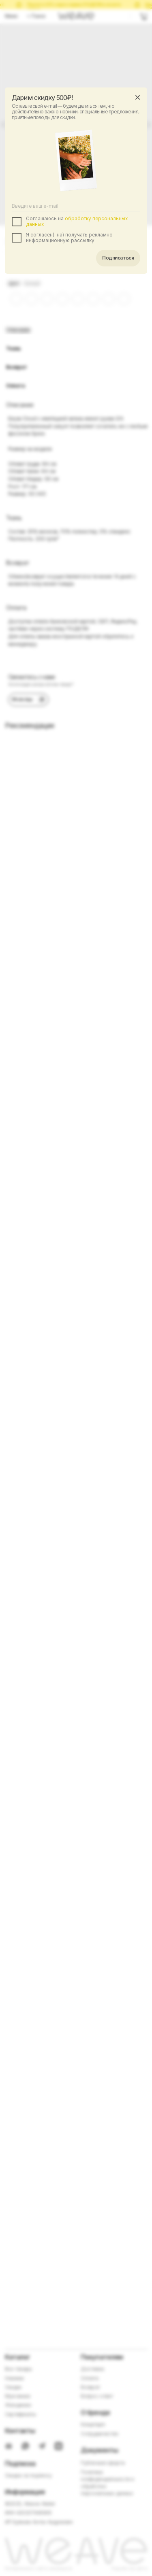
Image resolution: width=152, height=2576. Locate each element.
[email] (76, 206)
